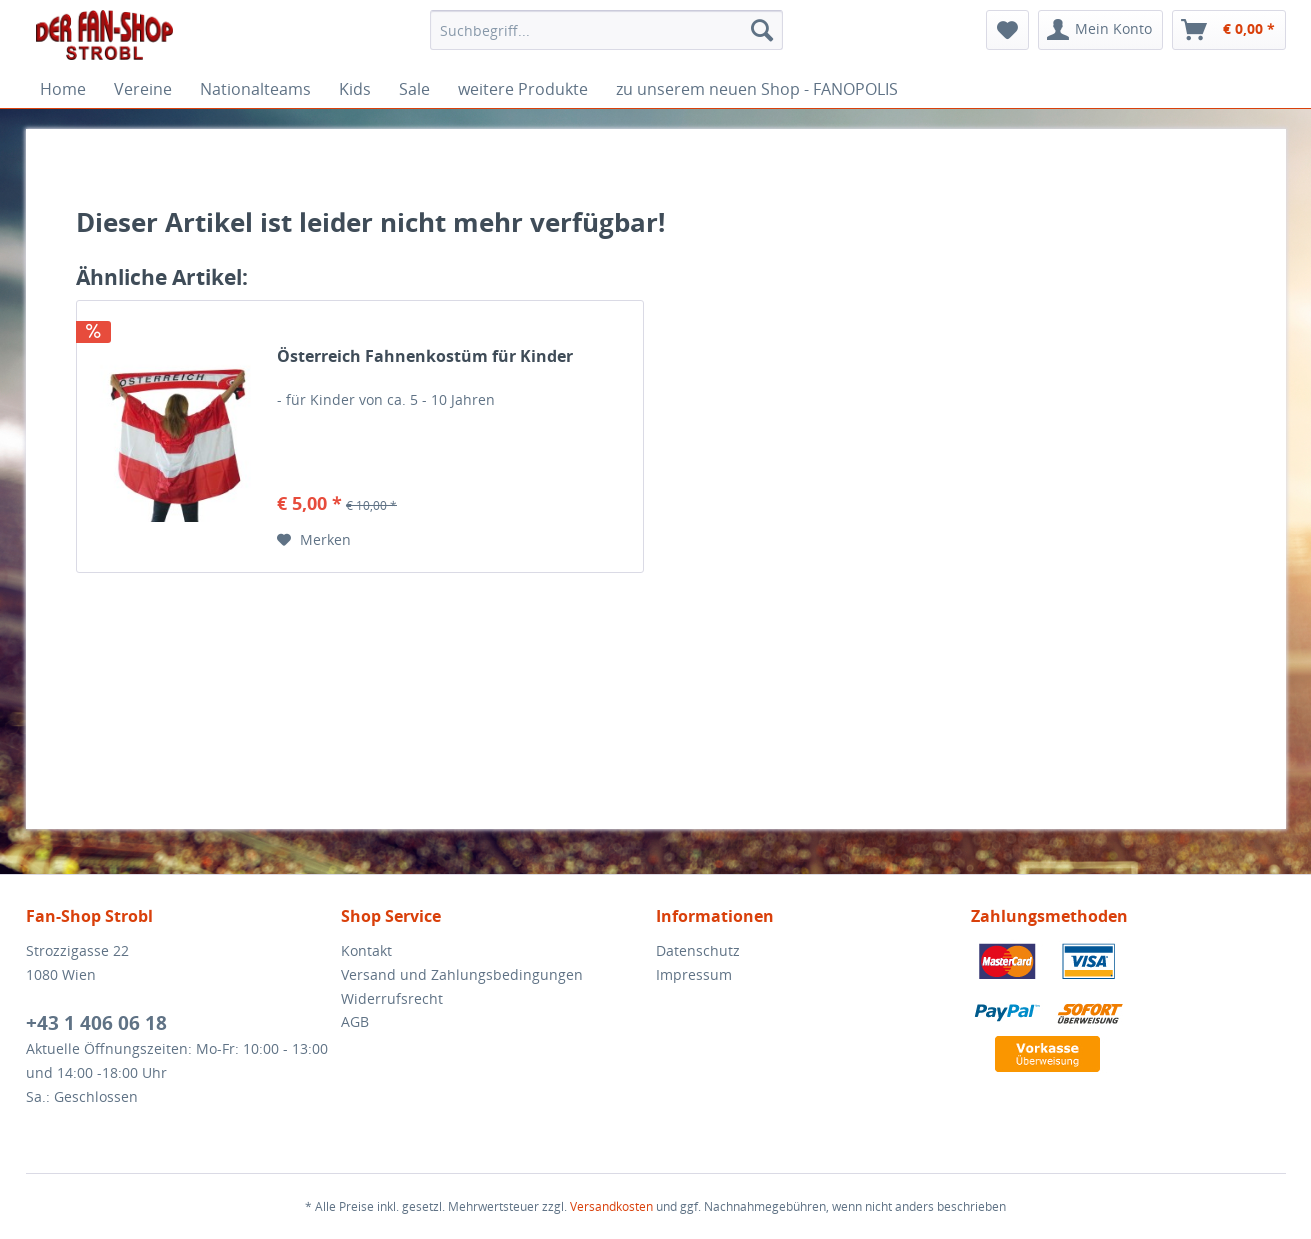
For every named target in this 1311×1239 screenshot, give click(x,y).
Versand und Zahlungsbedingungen (462, 974)
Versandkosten (611, 1206)
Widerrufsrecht (392, 998)
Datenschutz (698, 950)
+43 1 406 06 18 (96, 1023)
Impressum (694, 974)
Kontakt (366, 950)
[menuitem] (606, 30)
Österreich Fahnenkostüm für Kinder (425, 356)
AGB (355, 1021)
